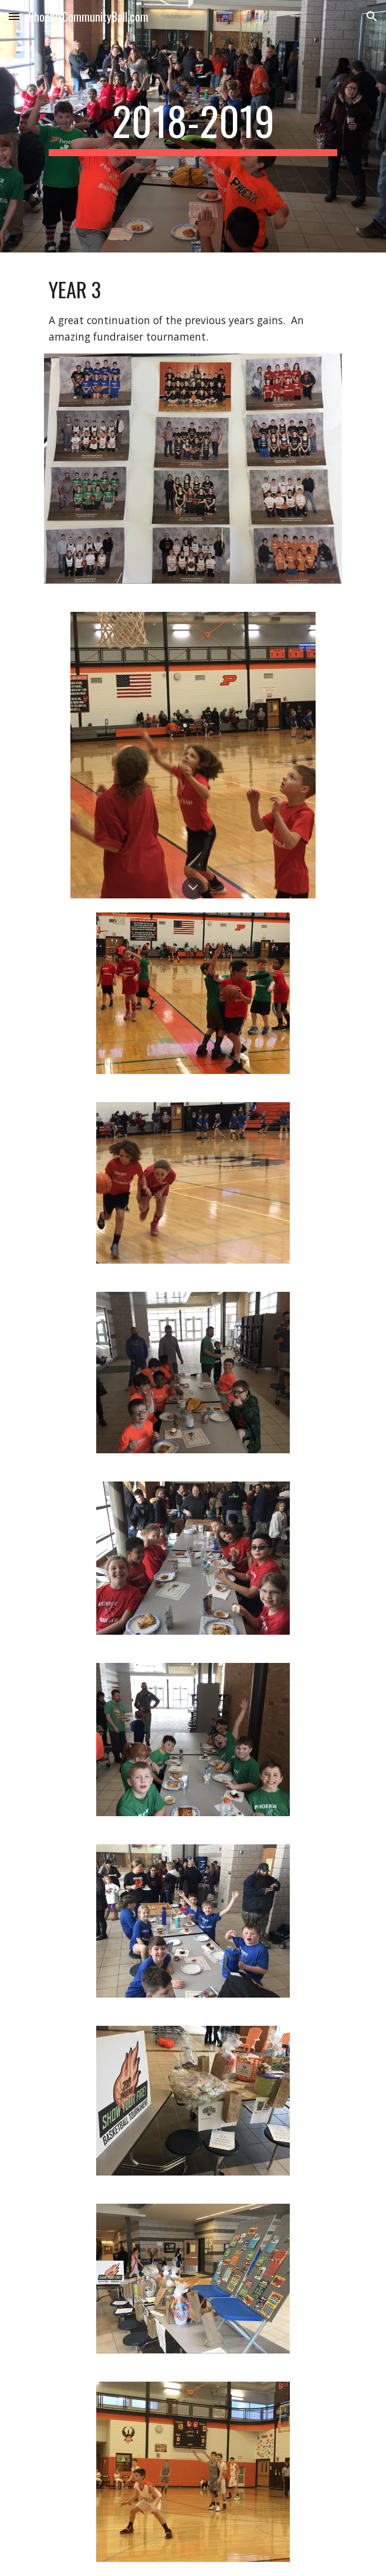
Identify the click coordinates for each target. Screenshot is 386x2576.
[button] (14, 16)
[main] (192, 126)
